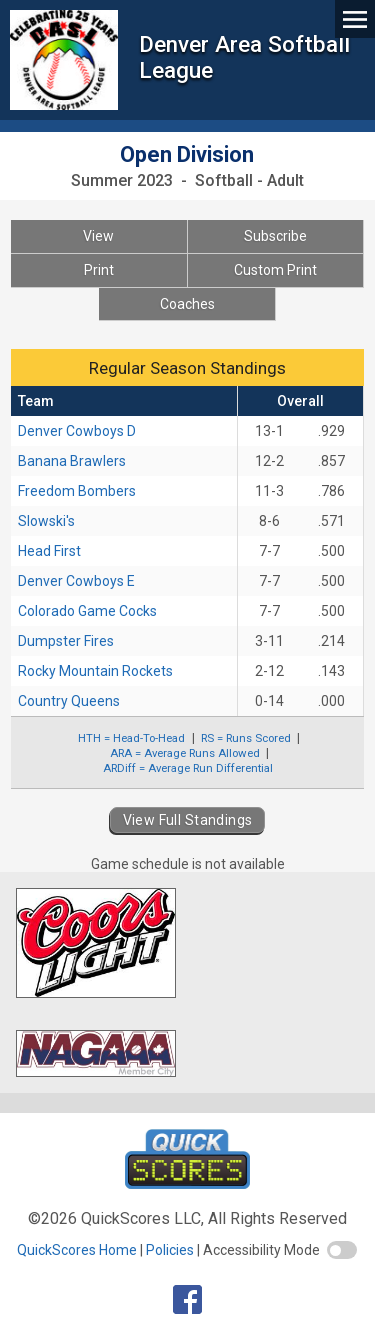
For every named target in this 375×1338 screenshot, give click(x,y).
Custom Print (275, 270)
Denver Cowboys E (76, 581)
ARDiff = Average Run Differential (188, 768)
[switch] (342, 1250)
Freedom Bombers (77, 491)
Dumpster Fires (66, 641)
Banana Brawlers (72, 461)
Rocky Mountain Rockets (95, 671)
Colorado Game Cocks (87, 611)
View (98, 236)
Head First (49, 551)
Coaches (187, 304)
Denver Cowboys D (77, 431)
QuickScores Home (77, 1250)
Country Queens (69, 701)
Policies (170, 1250)
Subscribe (275, 236)
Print (99, 270)
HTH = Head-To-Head (131, 738)
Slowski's (46, 521)
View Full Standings (188, 820)
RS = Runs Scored (246, 738)
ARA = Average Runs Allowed (185, 753)
